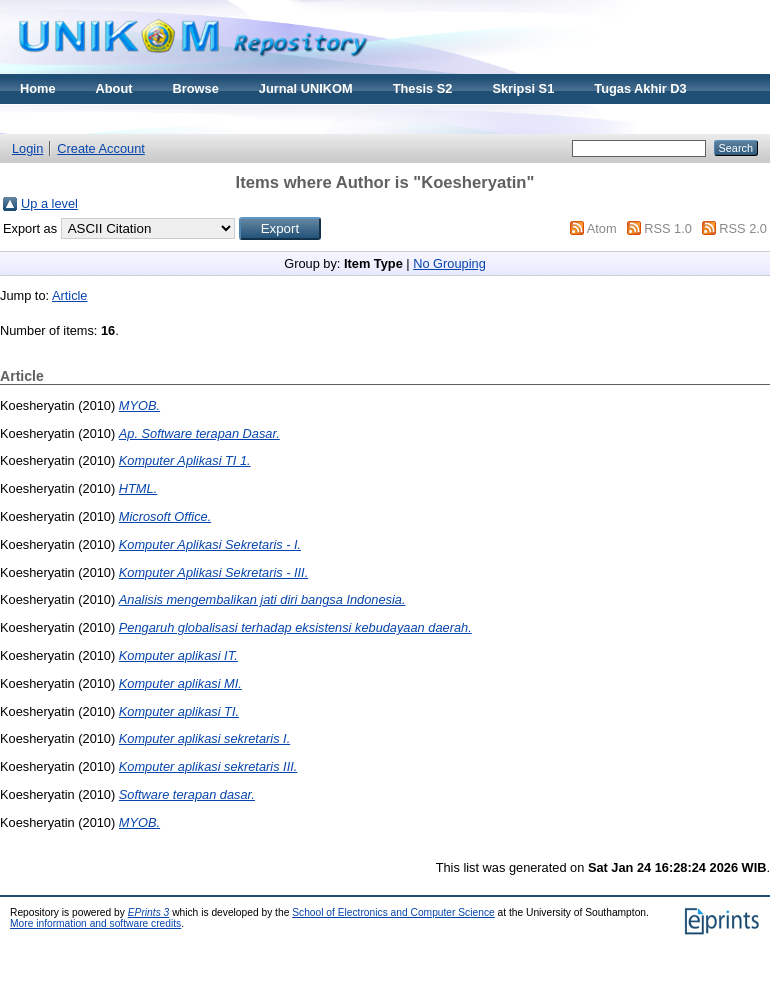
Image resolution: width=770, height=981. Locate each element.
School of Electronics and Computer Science (393, 912)
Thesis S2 (423, 88)
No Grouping (449, 263)
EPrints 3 (149, 912)
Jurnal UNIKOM (306, 88)
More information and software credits (95, 923)
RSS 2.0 (743, 228)
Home (38, 88)
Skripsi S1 (523, 88)
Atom (602, 228)
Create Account (101, 148)
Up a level (49, 203)
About (114, 88)
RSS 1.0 (668, 228)
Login (27, 148)
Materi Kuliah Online (82, 118)
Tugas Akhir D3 (640, 88)
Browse (196, 88)
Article (70, 295)
